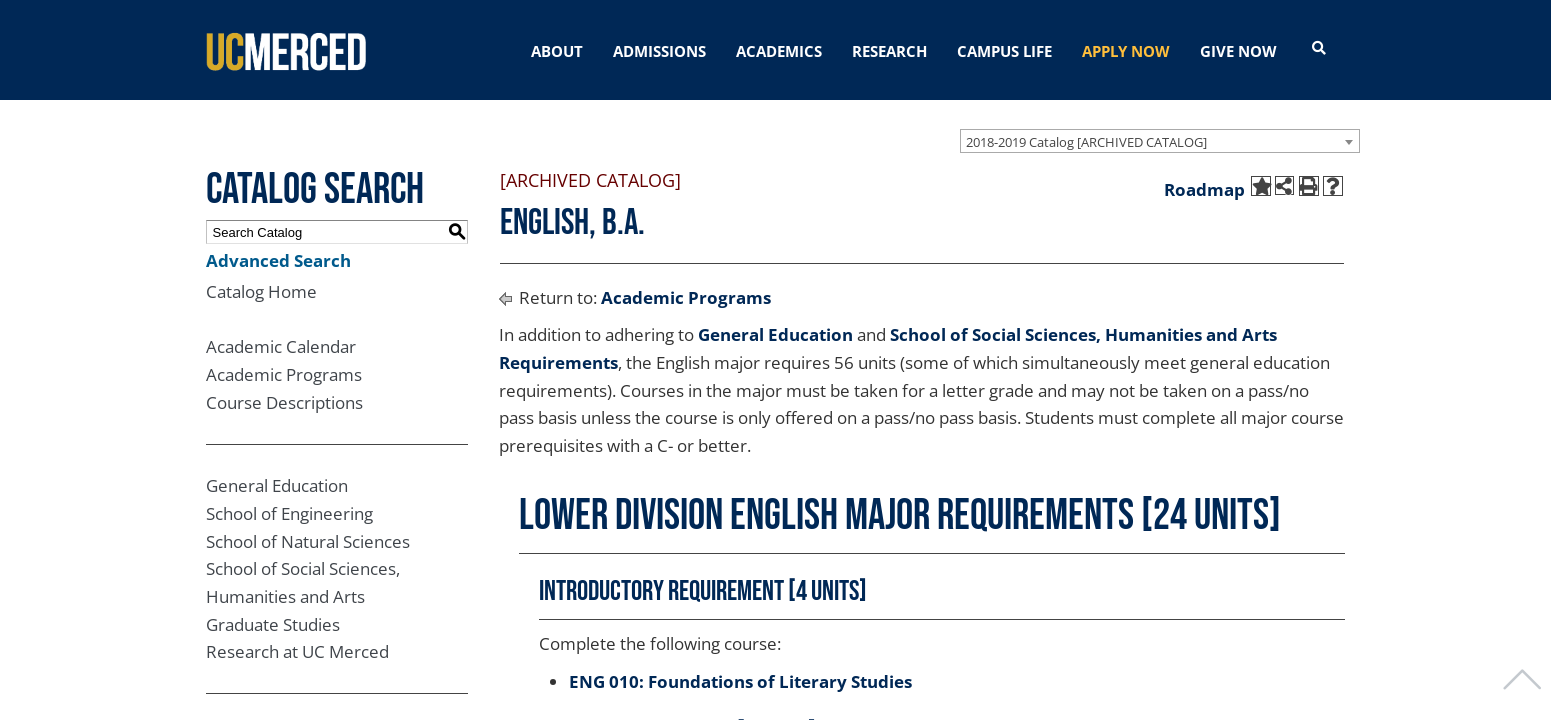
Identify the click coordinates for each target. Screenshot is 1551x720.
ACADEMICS (779, 51)
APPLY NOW (1126, 51)
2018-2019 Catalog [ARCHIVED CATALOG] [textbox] (1086, 142)
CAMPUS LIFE (1004, 51)
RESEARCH (889, 51)
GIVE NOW (1238, 51)
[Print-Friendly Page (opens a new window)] (1309, 186)
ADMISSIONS (659, 51)
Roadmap (1204, 189)
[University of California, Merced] (286, 50)
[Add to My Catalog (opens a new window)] (1261, 186)
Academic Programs (284, 374)
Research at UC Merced (297, 651)
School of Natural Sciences (308, 541)
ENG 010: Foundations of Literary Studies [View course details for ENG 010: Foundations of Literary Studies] (740, 681)
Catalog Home (261, 291)
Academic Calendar (281, 346)
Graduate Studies (273, 624)
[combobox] (1160, 141)
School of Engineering (289, 513)
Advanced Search (278, 260)
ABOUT (557, 51)
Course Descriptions (284, 402)
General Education (277, 485)
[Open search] (1319, 49)
